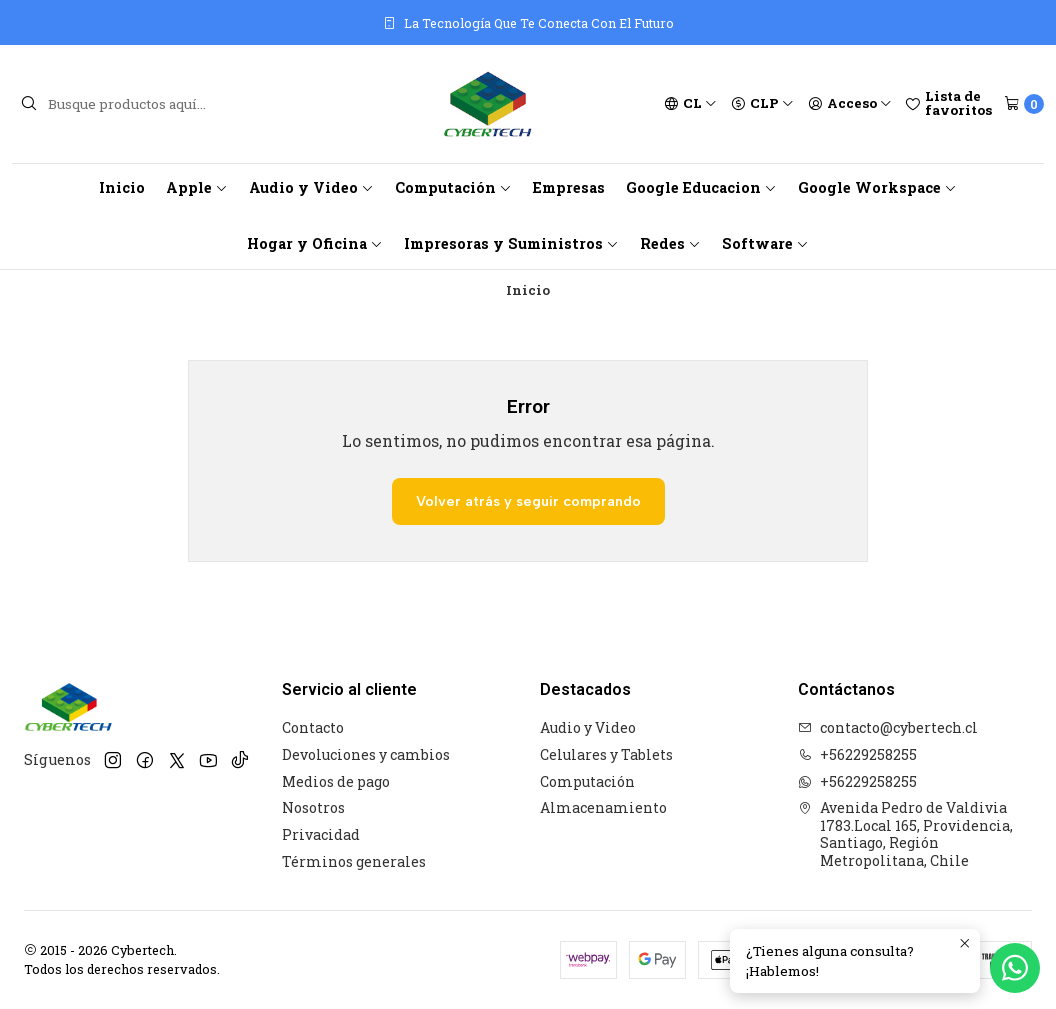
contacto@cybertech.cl (888, 727)
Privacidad (321, 834)
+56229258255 (857, 754)
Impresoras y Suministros (511, 243)
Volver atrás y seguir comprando (528, 501)
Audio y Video (311, 187)
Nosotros (313, 807)
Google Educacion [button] (701, 187)
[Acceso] (850, 104)
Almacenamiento (603, 807)
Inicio (122, 187)
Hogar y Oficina (315, 243)
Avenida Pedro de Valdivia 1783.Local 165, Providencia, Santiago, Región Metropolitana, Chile (905, 834)
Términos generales (354, 861)
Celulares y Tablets (606, 754)
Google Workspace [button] (877, 187)
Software (765, 243)
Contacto (313, 727)
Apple (197, 187)
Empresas (569, 187)
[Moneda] (762, 104)
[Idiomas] (690, 104)
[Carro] (1024, 104)
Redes (670, 243)
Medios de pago (336, 781)
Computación (453, 187)
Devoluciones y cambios (366, 754)
